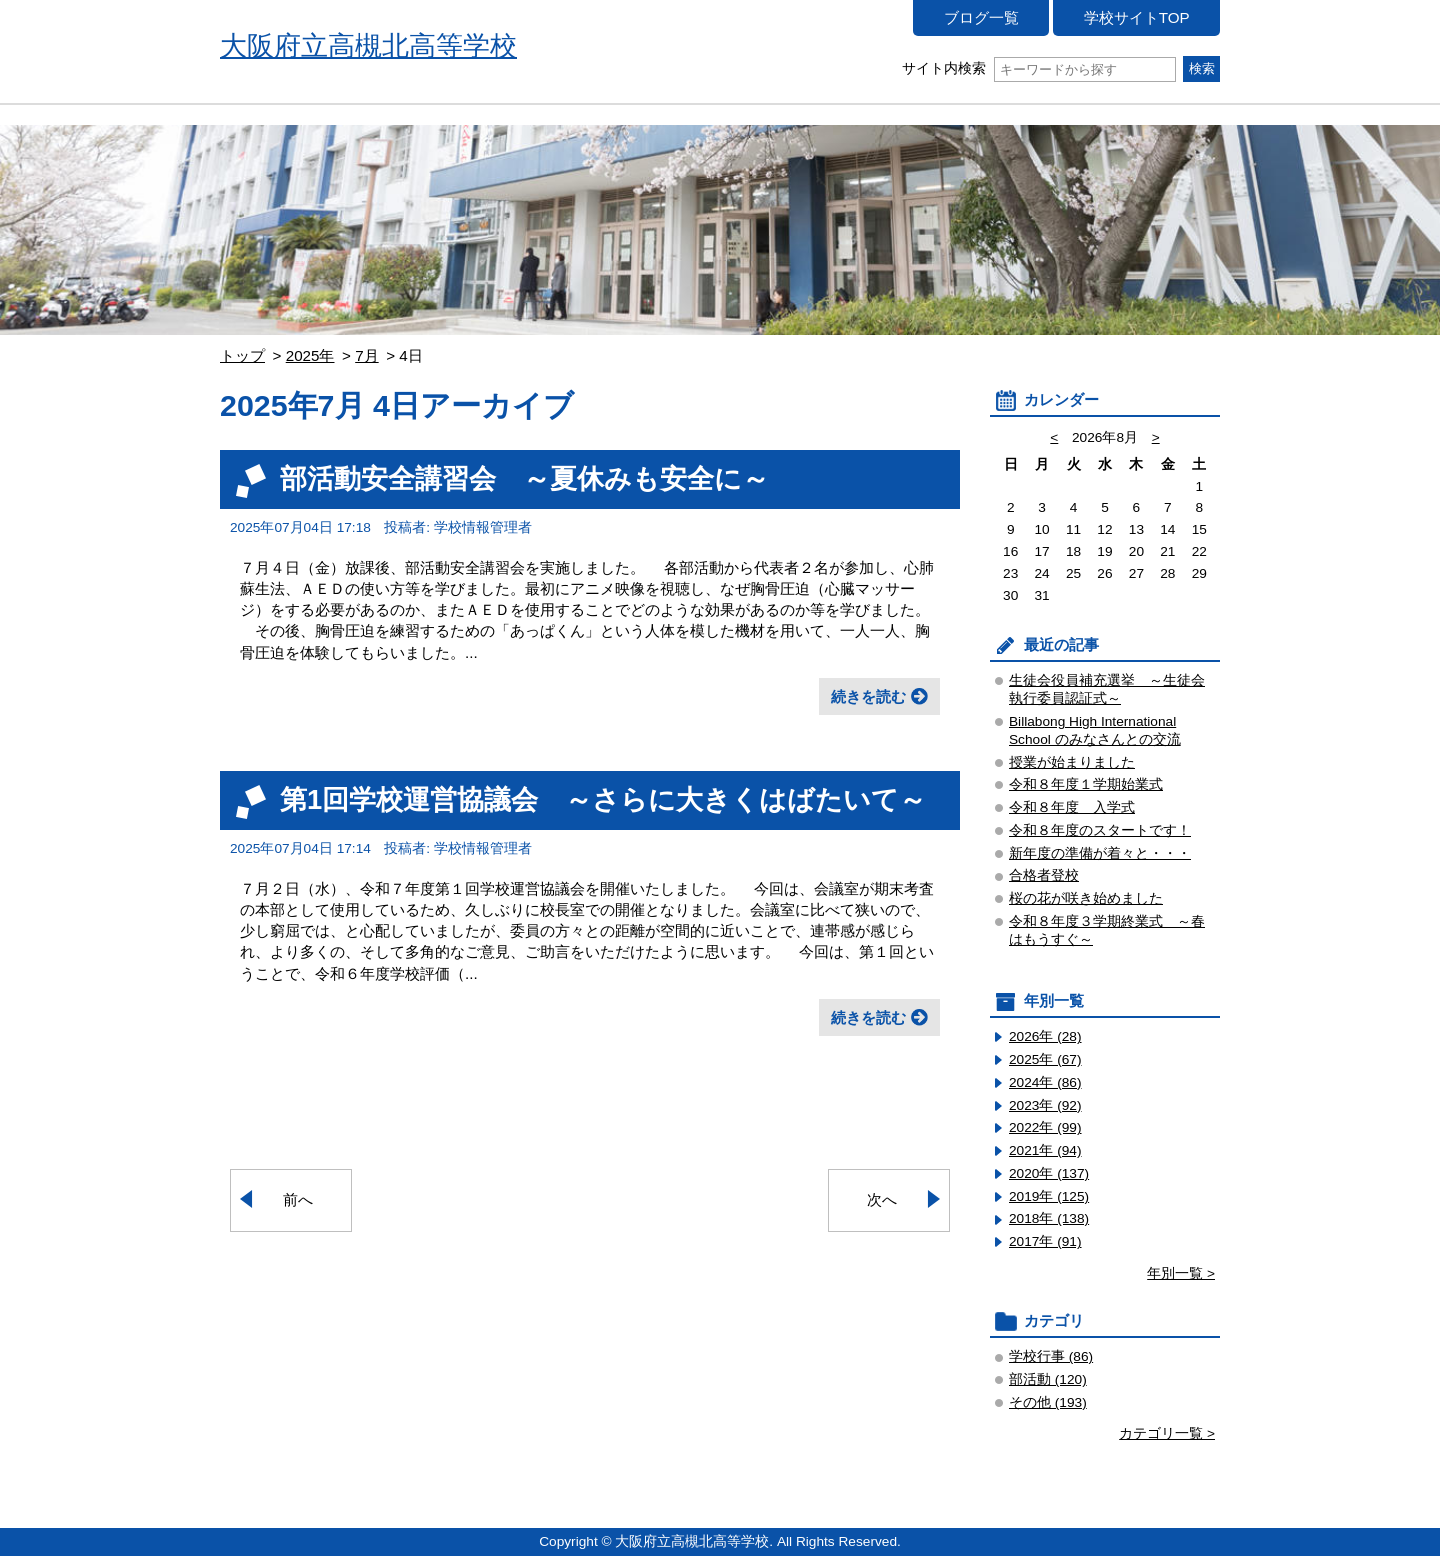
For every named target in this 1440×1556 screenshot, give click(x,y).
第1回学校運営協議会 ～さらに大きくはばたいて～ (603, 799)
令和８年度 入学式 (1072, 807)
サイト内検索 (1038, 68)
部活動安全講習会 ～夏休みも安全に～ (524, 478)
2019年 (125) (1049, 1196)
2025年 (310, 355)
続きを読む (868, 696)
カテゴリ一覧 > (1167, 1433)
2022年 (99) (1045, 1127)
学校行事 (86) (1051, 1356)
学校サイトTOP (1137, 17)
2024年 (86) (1045, 1082)
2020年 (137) (1049, 1173)
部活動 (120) (1048, 1379)
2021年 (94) (1045, 1150)
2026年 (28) (1045, 1036)
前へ (298, 1199)
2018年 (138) (1049, 1218)
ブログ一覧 (981, 17)
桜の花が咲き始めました (1086, 898)
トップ (242, 355)
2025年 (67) (1045, 1059)
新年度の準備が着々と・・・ (1100, 853)
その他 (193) (1048, 1402)
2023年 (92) (1045, 1105)
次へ (882, 1199)
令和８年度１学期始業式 (1086, 784)
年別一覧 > (1181, 1273)
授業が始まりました (1072, 762)
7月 (366, 355)
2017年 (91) (1045, 1241)
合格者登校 (1044, 875)
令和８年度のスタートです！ (1100, 830)
